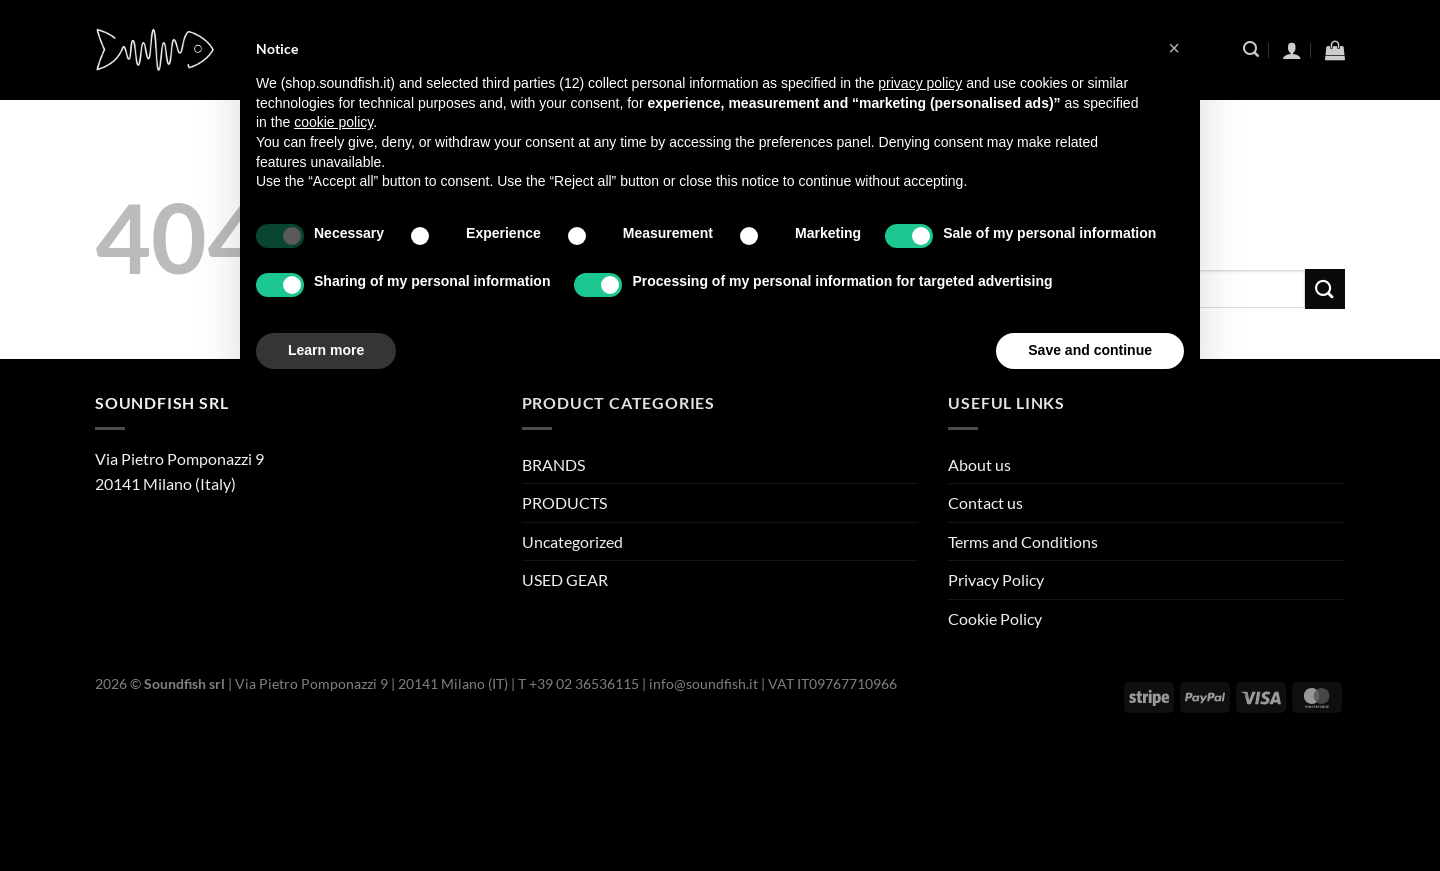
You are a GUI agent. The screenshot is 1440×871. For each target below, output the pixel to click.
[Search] (1251, 49)
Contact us (985, 502)
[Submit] (1325, 288)
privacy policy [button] (920, 83)
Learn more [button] (326, 350)
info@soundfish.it (703, 683)
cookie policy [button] (333, 122)
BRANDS (553, 464)
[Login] (1292, 50)
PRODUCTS (564, 502)
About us (979, 464)
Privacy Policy (996, 579)
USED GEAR (565, 579)
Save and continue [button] (1090, 350)
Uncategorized (572, 541)
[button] (1174, 48)
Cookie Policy (995, 618)
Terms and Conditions (1023, 541)
